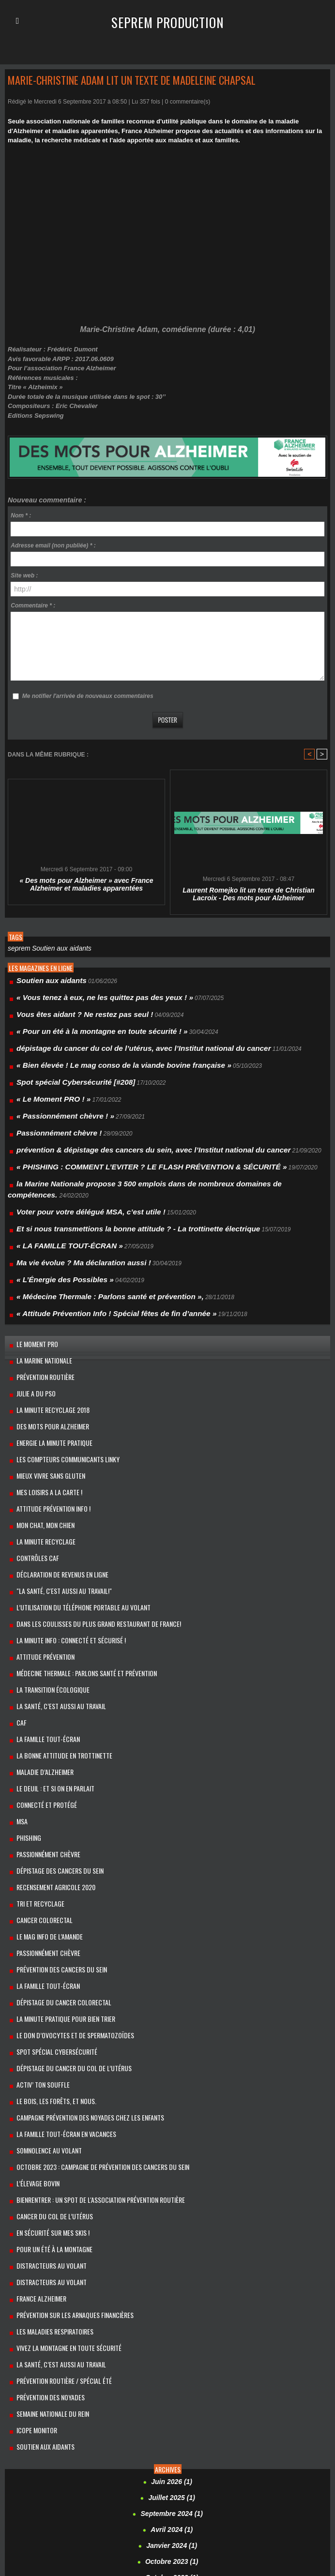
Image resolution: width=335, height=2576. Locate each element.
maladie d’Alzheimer (37, 1660)
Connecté (315, 2465)
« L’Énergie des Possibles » (54, 1226)
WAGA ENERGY (150, 2544)
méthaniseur (311, 2502)
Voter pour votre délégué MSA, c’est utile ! (74, 1168)
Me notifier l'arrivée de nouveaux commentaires (87, 696)
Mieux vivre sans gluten (43, 1399)
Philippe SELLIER (279, 2509)
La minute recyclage (62, 2495)
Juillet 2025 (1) (172, 2304)
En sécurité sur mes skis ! (46, 2067)
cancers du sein (218, 2448)
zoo (178, 2544)
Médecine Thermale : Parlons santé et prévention (77, 1573)
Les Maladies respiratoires (48, 2154)
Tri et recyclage (34, 1777)
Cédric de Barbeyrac (267, 2448)
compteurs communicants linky (172, 2461)
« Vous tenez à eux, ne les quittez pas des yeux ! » (85, 993)
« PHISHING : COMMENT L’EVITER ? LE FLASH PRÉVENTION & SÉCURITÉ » (122, 1139)
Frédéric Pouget (305, 2475)
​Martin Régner (63, 2502)
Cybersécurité (75, 2475)
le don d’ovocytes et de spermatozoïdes (65, 1893)
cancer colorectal (37, 1791)
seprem (17, 948)
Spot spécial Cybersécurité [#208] (62, 1066)
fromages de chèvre (34, 2482)
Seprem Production (167, 21)
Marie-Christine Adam (263, 2495)
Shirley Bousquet (225, 2531)
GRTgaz (100, 2482)
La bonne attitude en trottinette (57, 1646)
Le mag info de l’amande (42, 1806)
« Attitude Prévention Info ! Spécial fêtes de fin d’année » (94, 1255)
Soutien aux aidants (54, 948)
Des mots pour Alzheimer (45, 1355)
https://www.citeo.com (187, 2482)
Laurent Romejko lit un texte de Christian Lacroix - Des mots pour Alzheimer (248, 893)
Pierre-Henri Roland (33, 2516)
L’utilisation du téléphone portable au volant (74, 1515)
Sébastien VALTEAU (57, 2531)
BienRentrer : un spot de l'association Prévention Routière (91, 2038)
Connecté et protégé (40, 1689)
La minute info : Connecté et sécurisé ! (63, 1544)
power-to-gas (228, 2516)
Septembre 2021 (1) (171, 2405)
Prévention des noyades (43, 2212)
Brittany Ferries (55, 2448)
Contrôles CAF (31, 1472)
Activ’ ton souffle (36, 1936)
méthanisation (275, 2502)
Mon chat (20, 2509)
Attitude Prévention (39, 1559)
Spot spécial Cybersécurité (49, 1907)
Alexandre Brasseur (138, 2441)
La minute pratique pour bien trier (58, 1878)
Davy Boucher (153, 2475)
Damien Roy (113, 2475)
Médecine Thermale (227, 2502)
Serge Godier (182, 2531)
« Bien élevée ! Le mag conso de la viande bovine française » (100, 1051)
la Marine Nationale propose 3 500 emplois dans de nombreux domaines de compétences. (141, 1153)
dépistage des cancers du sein (52, 1747)
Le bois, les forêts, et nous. (49, 1951)
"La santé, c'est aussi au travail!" (56, 1501)
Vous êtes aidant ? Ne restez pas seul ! (69, 1008)
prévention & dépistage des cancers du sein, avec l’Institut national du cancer (123, 1124)
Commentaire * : (33, 605)
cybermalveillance (31, 2475)
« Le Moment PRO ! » (45, 1080)
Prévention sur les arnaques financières (66, 2140)
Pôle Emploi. (77, 2516)
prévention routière (39, 1312)
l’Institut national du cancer (267, 2488)
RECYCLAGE (290, 2516)
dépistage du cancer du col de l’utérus (65, 1922)
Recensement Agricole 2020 (49, 1762)
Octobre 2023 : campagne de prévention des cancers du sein (92, 2009)
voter (120, 2544)
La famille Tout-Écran (41, 1849)
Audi (263, 2441)
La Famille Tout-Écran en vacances (57, 1980)
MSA (17, 1704)
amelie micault (184, 2441)
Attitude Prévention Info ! (47, 1428)
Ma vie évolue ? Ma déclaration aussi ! (69, 1211)
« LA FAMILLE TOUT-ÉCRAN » (58, 1197)
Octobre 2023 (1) (172, 2362)
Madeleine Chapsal (206, 2495)
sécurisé (98, 2531)
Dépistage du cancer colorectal (55, 1864)
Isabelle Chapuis (239, 2482)
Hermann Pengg (135, 2482)
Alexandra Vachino (85, 2441)
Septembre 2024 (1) (171, 2318)
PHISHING (24, 1718)
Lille (173, 2495)
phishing (316, 2509)
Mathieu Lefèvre (176, 2502)
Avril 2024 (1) (171, 2333)
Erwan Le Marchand (203, 2475)
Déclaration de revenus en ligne (54, 1486)
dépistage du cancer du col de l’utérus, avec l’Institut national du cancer (115, 1037)
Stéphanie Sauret (71, 2543)
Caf (16, 1617)
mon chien (49, 2509)
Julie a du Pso (30, 1326)
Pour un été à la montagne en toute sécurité (152, 2516)
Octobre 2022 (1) (172, 2376)
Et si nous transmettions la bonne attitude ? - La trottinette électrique (111, 1182)
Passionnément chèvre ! (49, 1109)
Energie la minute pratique (47, 1370)
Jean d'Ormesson (287, 2482)
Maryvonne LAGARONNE (118, 2502)
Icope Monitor (31, 2241)
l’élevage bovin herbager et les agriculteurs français (163, 2488)
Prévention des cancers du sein (54, 1835)
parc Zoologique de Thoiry (142, 2509)
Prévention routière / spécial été (56, 2198)
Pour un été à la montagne (47, 2081)
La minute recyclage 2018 (45, 1341)
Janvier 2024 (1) (172, 2347)
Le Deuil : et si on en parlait (48, 1675)
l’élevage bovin (31, 2023)
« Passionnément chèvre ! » (54, 1095)
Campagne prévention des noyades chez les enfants (80, 1965)
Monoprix (77, 2509)
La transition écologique (45, 1588)
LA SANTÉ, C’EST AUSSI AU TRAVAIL (54, 1602)
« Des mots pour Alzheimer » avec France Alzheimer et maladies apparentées (86, 884)
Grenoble (75, 2482)
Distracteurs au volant (44, 2096)
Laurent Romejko (142, 2495)
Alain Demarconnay (33, 2441)
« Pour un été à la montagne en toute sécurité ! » (83, 1022)
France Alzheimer (34, 2125)
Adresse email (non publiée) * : (53, 545)
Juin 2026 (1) (171, 2289)
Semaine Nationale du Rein (46, 2227)
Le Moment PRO (31, 1283)
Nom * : (21, 515)
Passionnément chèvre (42, 1733)
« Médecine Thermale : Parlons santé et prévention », (89, 1240)
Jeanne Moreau (73, 2488)
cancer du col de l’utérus (47, 2052)
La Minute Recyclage (38, 1457)
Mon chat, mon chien (39, 1443)
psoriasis (258, 2516)
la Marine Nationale (38, 1297)
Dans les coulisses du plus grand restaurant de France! (88, 1530)
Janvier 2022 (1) (172, 2391)
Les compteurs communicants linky (59, 1384)
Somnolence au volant (42, 1994)
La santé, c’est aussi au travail (54, 2183)
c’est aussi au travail (103, 2448)
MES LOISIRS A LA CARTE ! (42, 1413)
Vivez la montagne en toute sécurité (60, 2169)
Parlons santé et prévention (216, 2509)
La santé (104, 2495)
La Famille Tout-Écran (41, 1631)
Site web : (24, 575)
